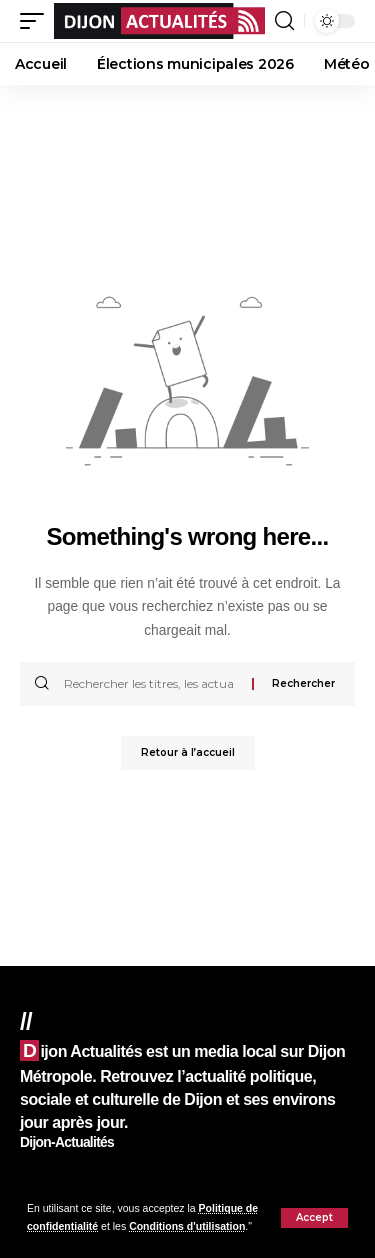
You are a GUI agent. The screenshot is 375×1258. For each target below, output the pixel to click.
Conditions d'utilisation (187, 1226)
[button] (314, 1218)
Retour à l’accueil (188, 752)
